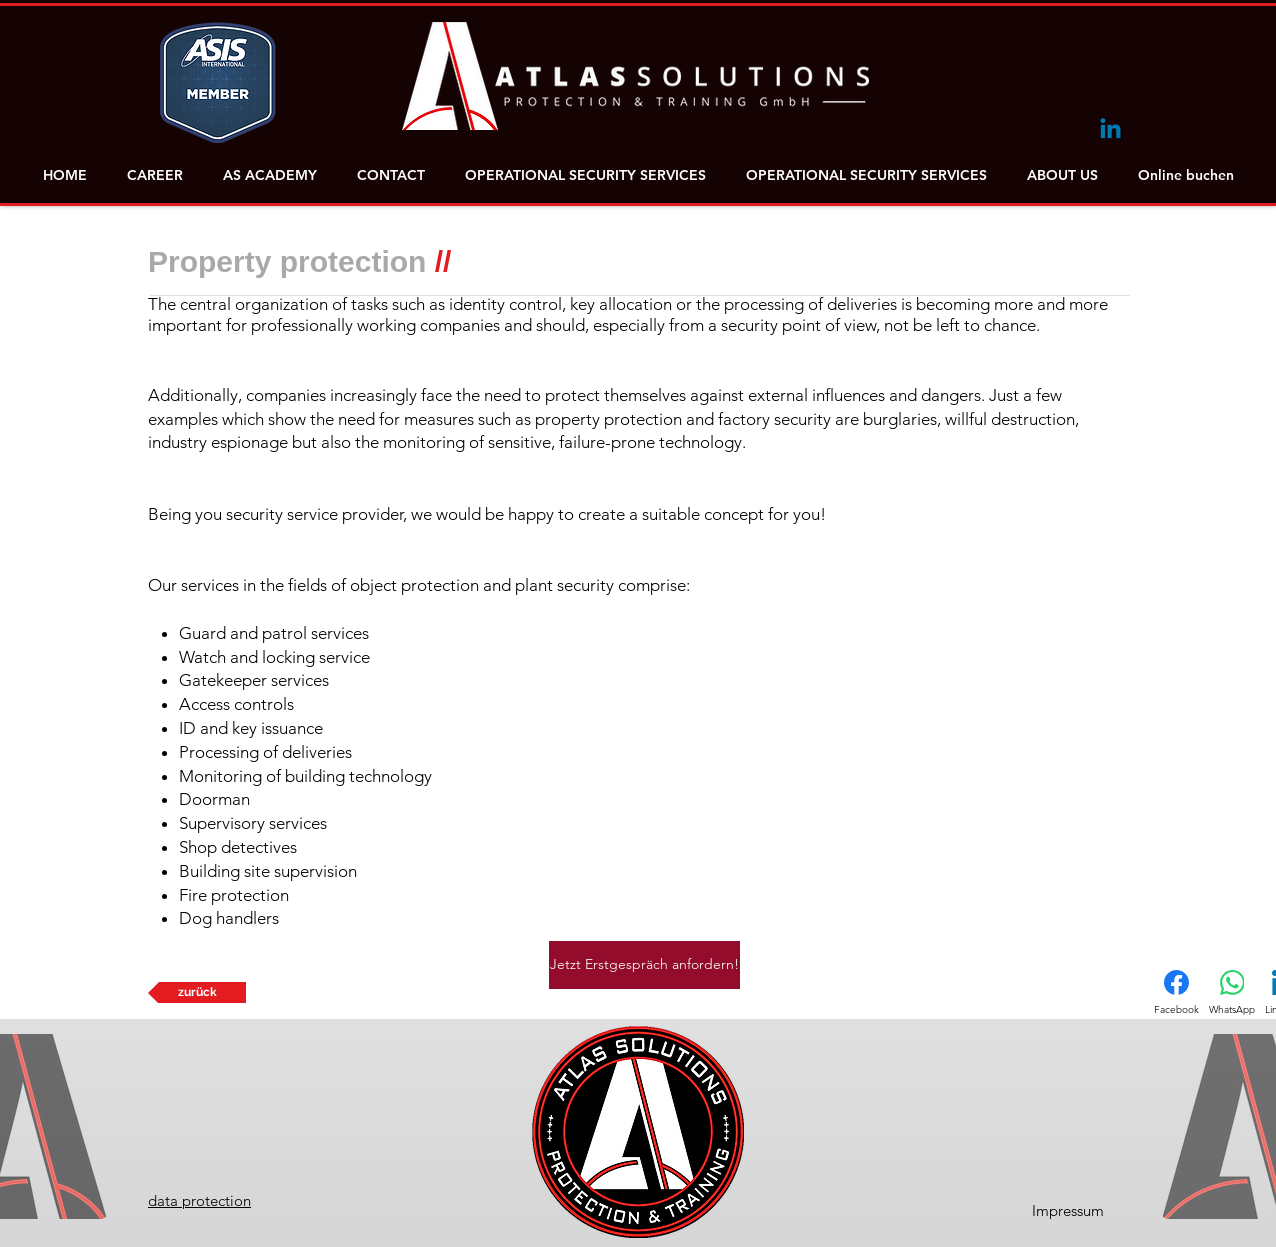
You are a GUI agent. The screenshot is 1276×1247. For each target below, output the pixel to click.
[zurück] (197, 992)
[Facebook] (1176, 993)
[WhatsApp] (1232, 993)
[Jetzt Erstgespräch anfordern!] (644, 965)
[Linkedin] (1110, 130)
